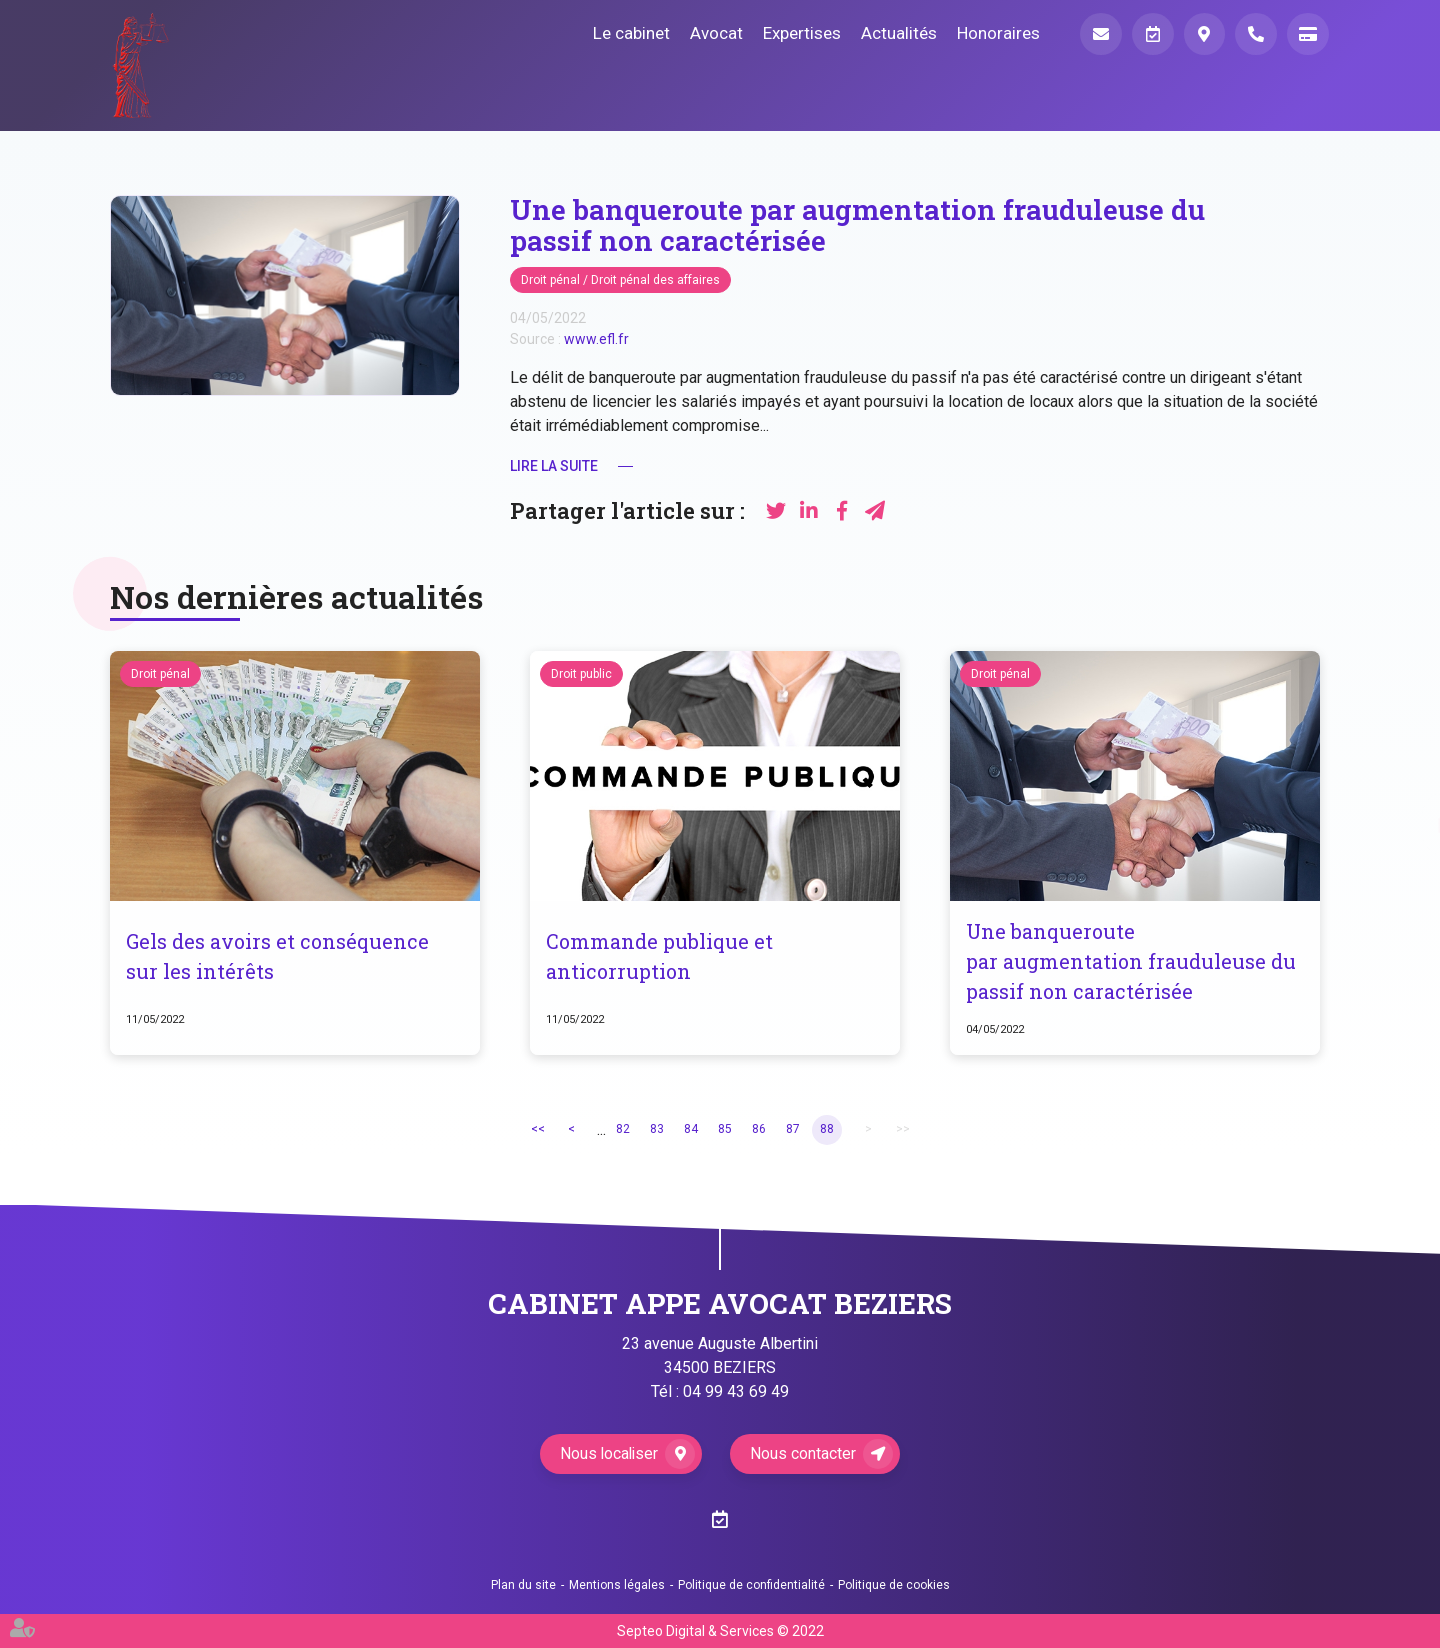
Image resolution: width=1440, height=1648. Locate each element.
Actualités (898, 33)
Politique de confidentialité (751, 1585)
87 (793, 1130)
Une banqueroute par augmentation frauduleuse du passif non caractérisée (1131, 962)
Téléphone (1256, 34)
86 (759, 1130)
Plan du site (523, 1585)
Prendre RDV (1152, 34)
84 (691, 1130)
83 (657, 1130)
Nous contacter (805, 1453)
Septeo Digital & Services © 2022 (720, 1631)
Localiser (1204, 34)
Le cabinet (630, 33)
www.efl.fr (596, 339)
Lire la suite (554, 466)
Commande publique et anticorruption (660, 957)
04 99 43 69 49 (736, 1391)
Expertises (801, 33)
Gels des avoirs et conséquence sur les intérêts (277, 957)
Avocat (715, 33)
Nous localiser (609, 1453)
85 (725, 1130)
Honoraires (997, 33)
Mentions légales (617, 1585)
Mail (1100, 34)
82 (623, 1130)
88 (827, 1130)
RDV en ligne (1400, 824)
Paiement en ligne (1308, 34)
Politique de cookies (894, 1585)
